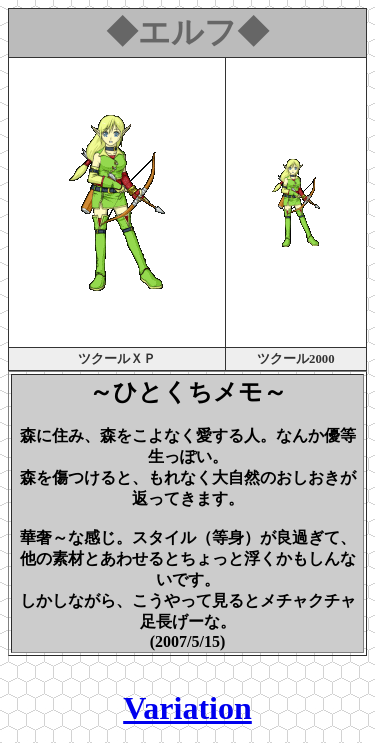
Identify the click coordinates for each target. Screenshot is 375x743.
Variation (187, 708)
